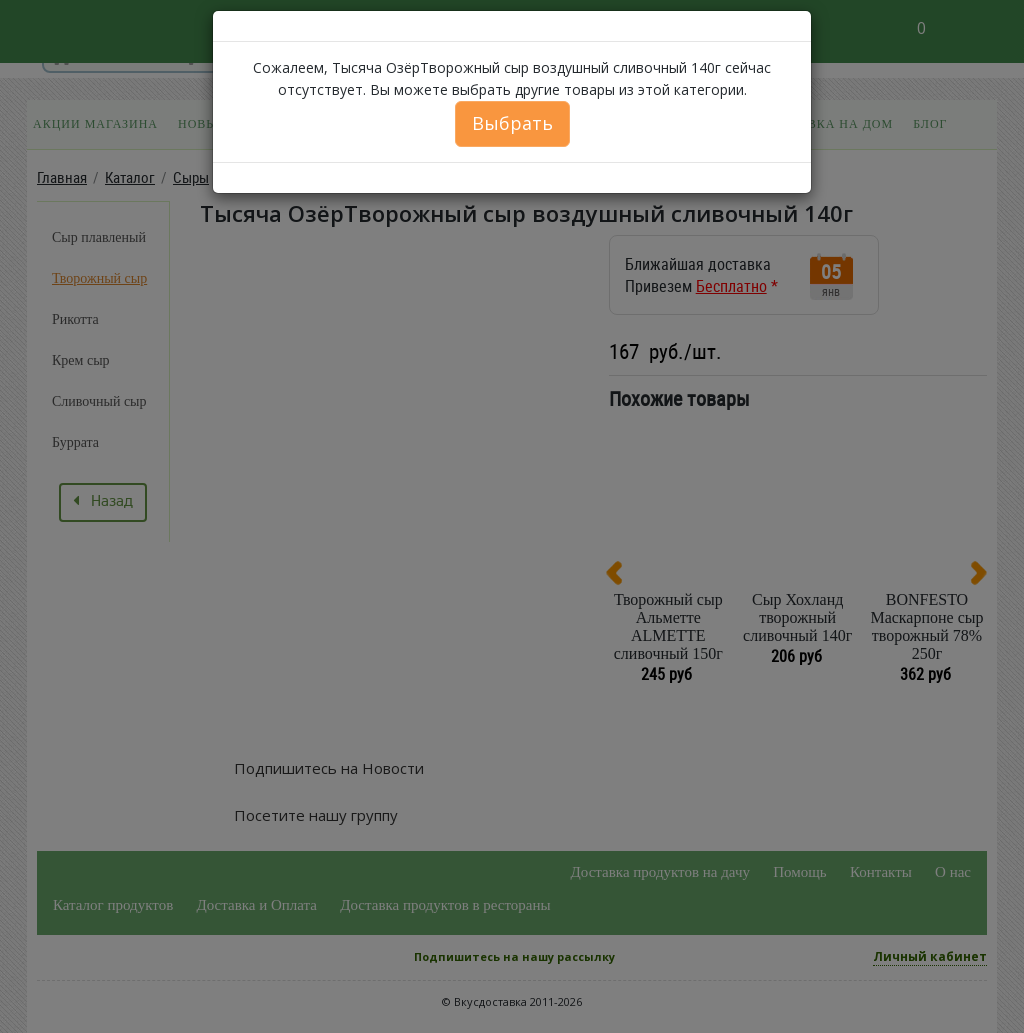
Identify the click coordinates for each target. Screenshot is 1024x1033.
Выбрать (512, 123)
